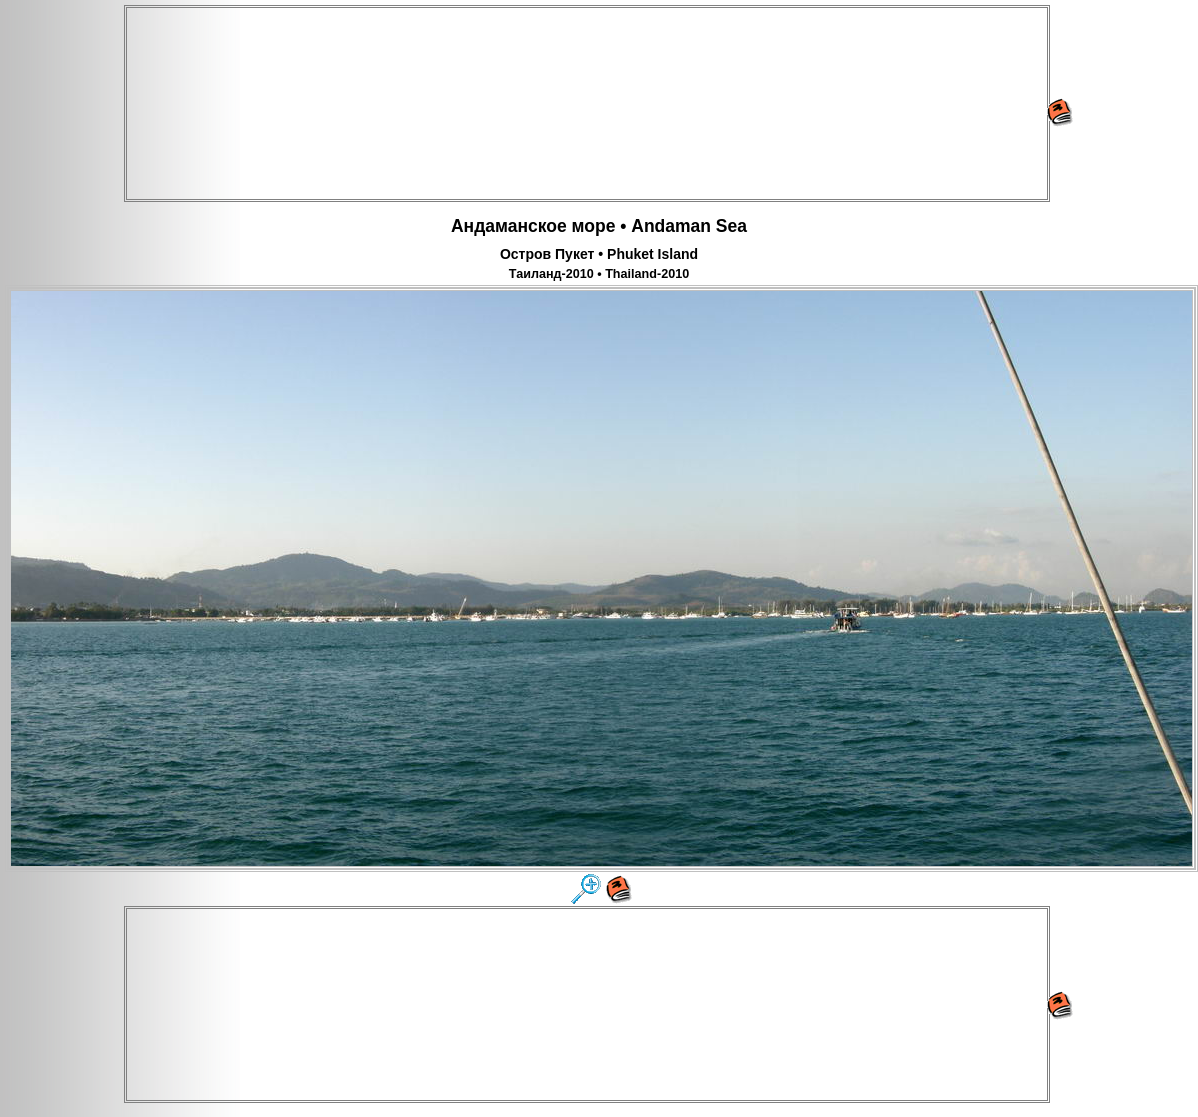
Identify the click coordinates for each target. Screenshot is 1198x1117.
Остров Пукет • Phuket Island (599, 254)
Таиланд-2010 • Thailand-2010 (599, 274)
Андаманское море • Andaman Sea (599, 226)
